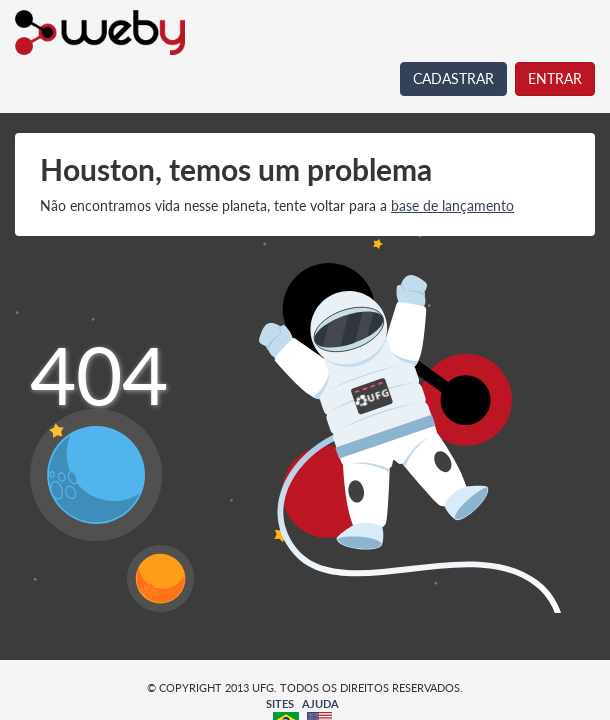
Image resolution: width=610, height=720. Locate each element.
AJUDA (320, 703)
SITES (280, 703)
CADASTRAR (453, 78)
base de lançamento (452, 205)
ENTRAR (555, 78)
